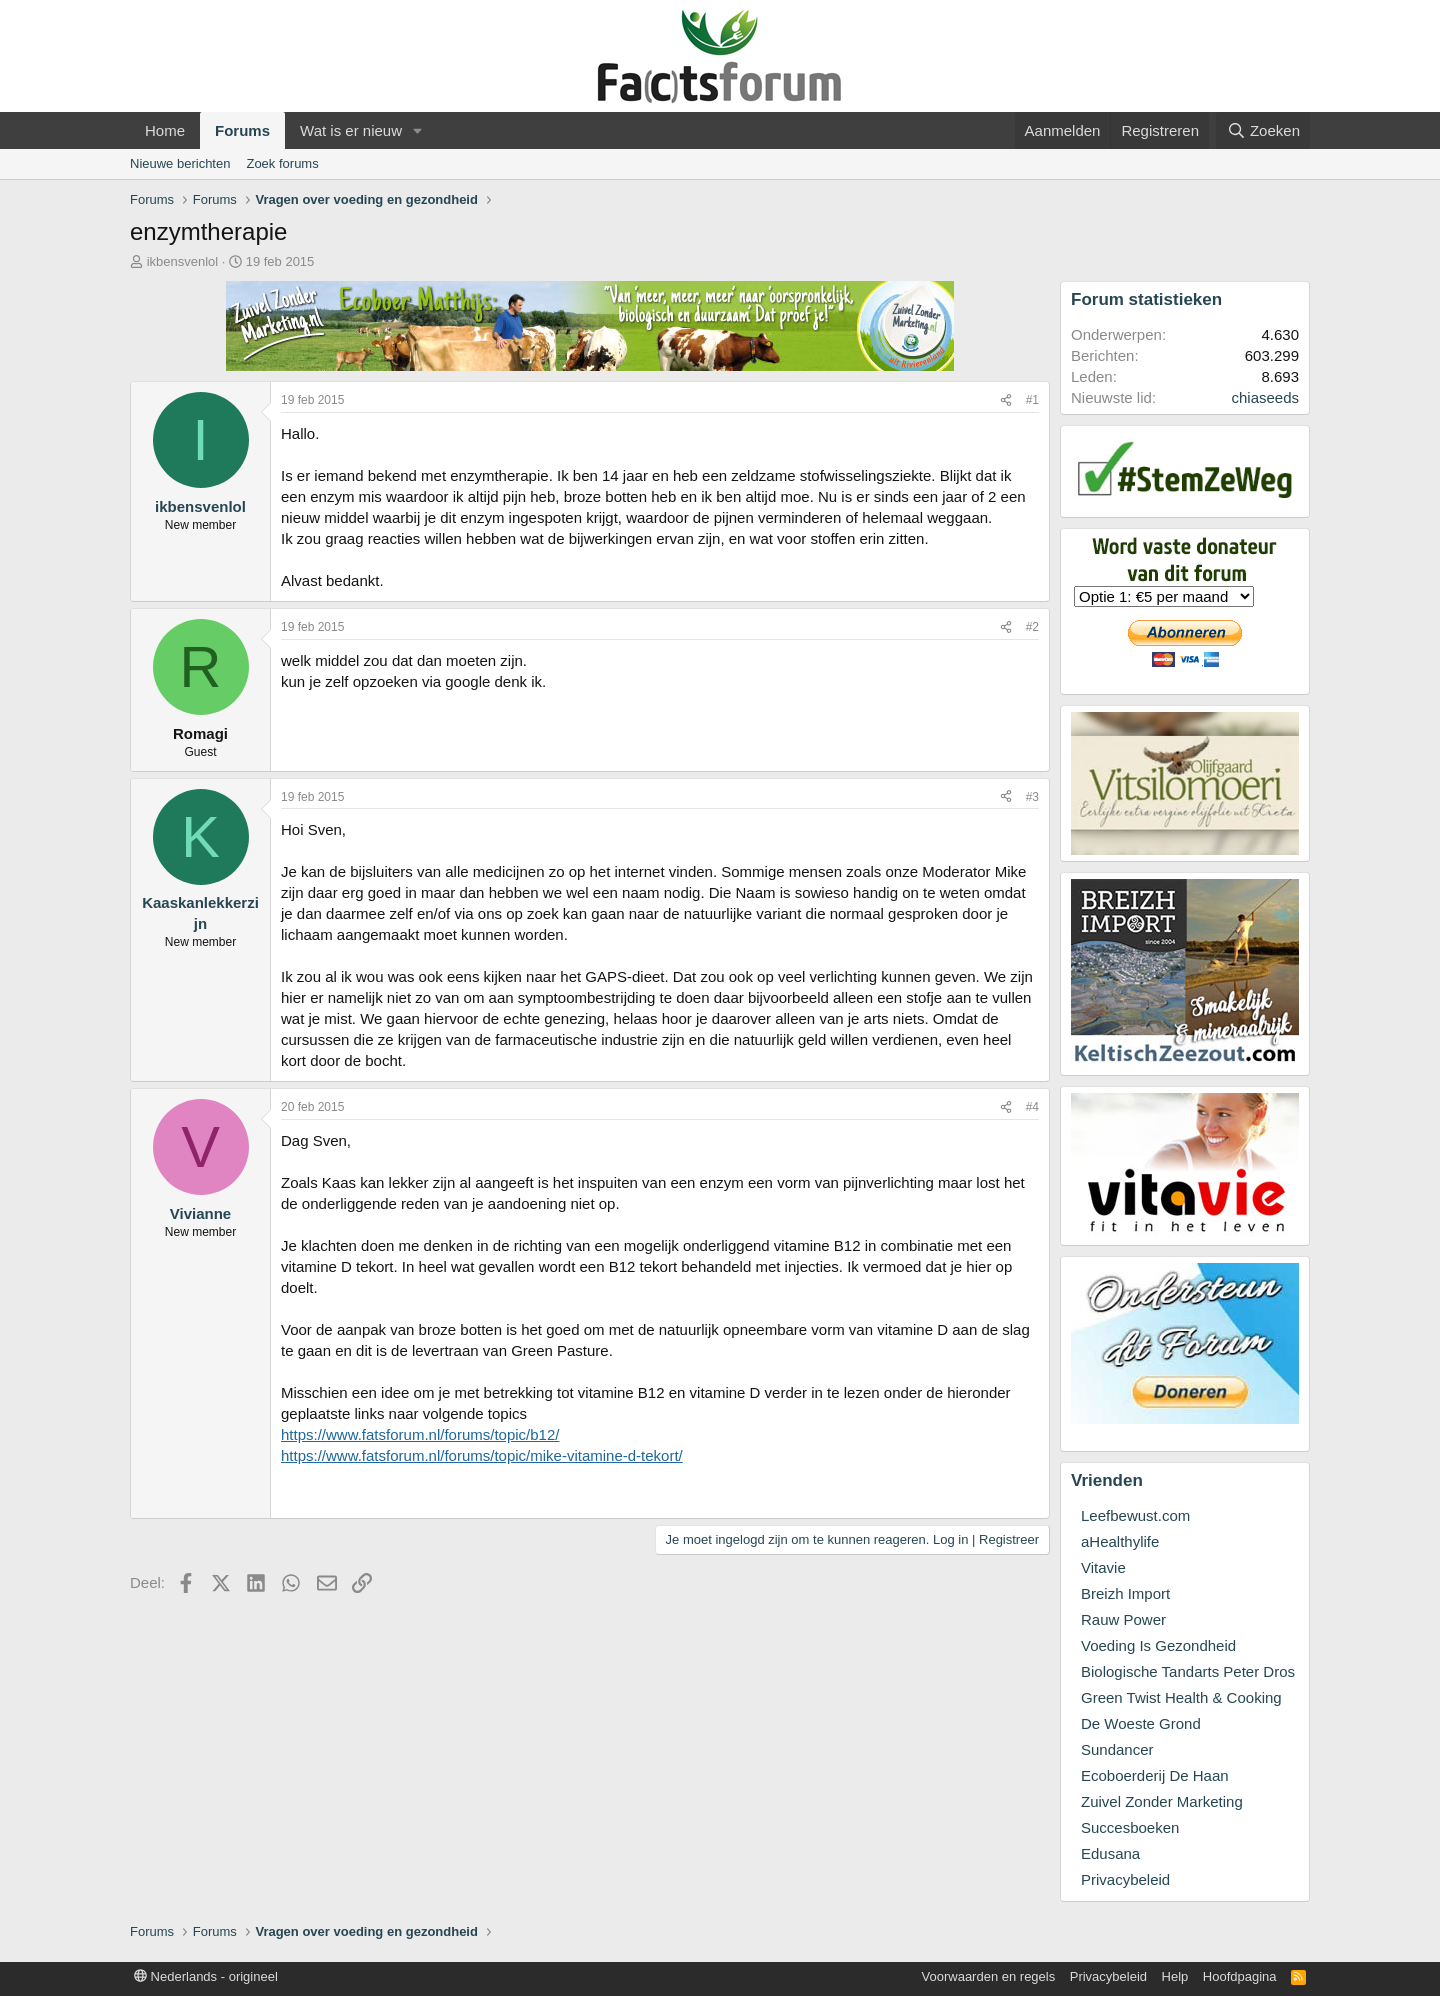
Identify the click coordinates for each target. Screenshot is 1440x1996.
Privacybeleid (1125, 1879)
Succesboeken (1130, 1827)
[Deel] (1006, 400)
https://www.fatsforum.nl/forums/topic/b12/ (420, 1434)
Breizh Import (1125, 1593)
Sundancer (1117, 1749)
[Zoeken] (1263, 130)
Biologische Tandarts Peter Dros (1188, 1671)
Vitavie (1103, 1567)
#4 (1032, 1107)
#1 (1032, 400)
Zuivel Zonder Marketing (1162, 1801)
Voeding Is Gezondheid (1158, 1645)
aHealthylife (1120, 1541)
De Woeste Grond (1141, 1723)
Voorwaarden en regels (989, 1976)
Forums (242, 130)
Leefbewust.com (1135, 1515)
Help (1175, 1976)
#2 (1032, 627)
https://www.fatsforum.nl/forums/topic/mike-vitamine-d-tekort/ (482, 1455)
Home (165, 130)
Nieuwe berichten (180, 163)
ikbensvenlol (183, 261)
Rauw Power (1123, 1619)
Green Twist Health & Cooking (1181, 1697)
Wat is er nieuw (351, 130)
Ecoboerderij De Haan (1155, 1775)
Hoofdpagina (1240, 1976)
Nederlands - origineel (206, 1976)
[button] (418, 130)
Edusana (1110, 1853)
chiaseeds (1265, 397)
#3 (1032, 797)
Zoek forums (282, 163)
